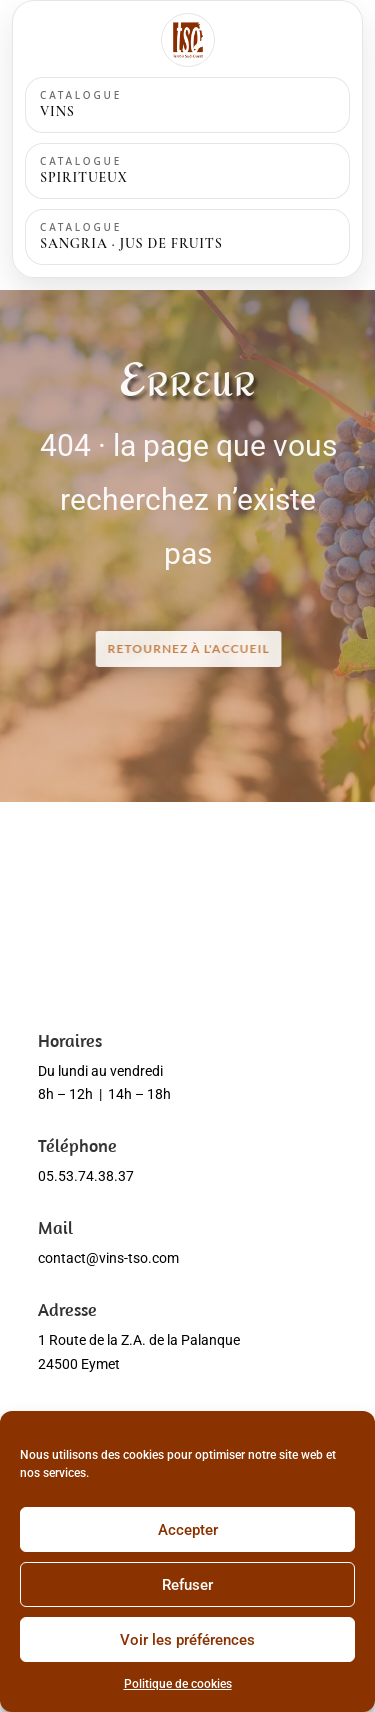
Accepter (188, 1530)
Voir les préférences (187, 1640)
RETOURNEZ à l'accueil (188, 648)
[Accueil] (188, 40)
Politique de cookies (178, 1684)
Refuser (187, 1585)
